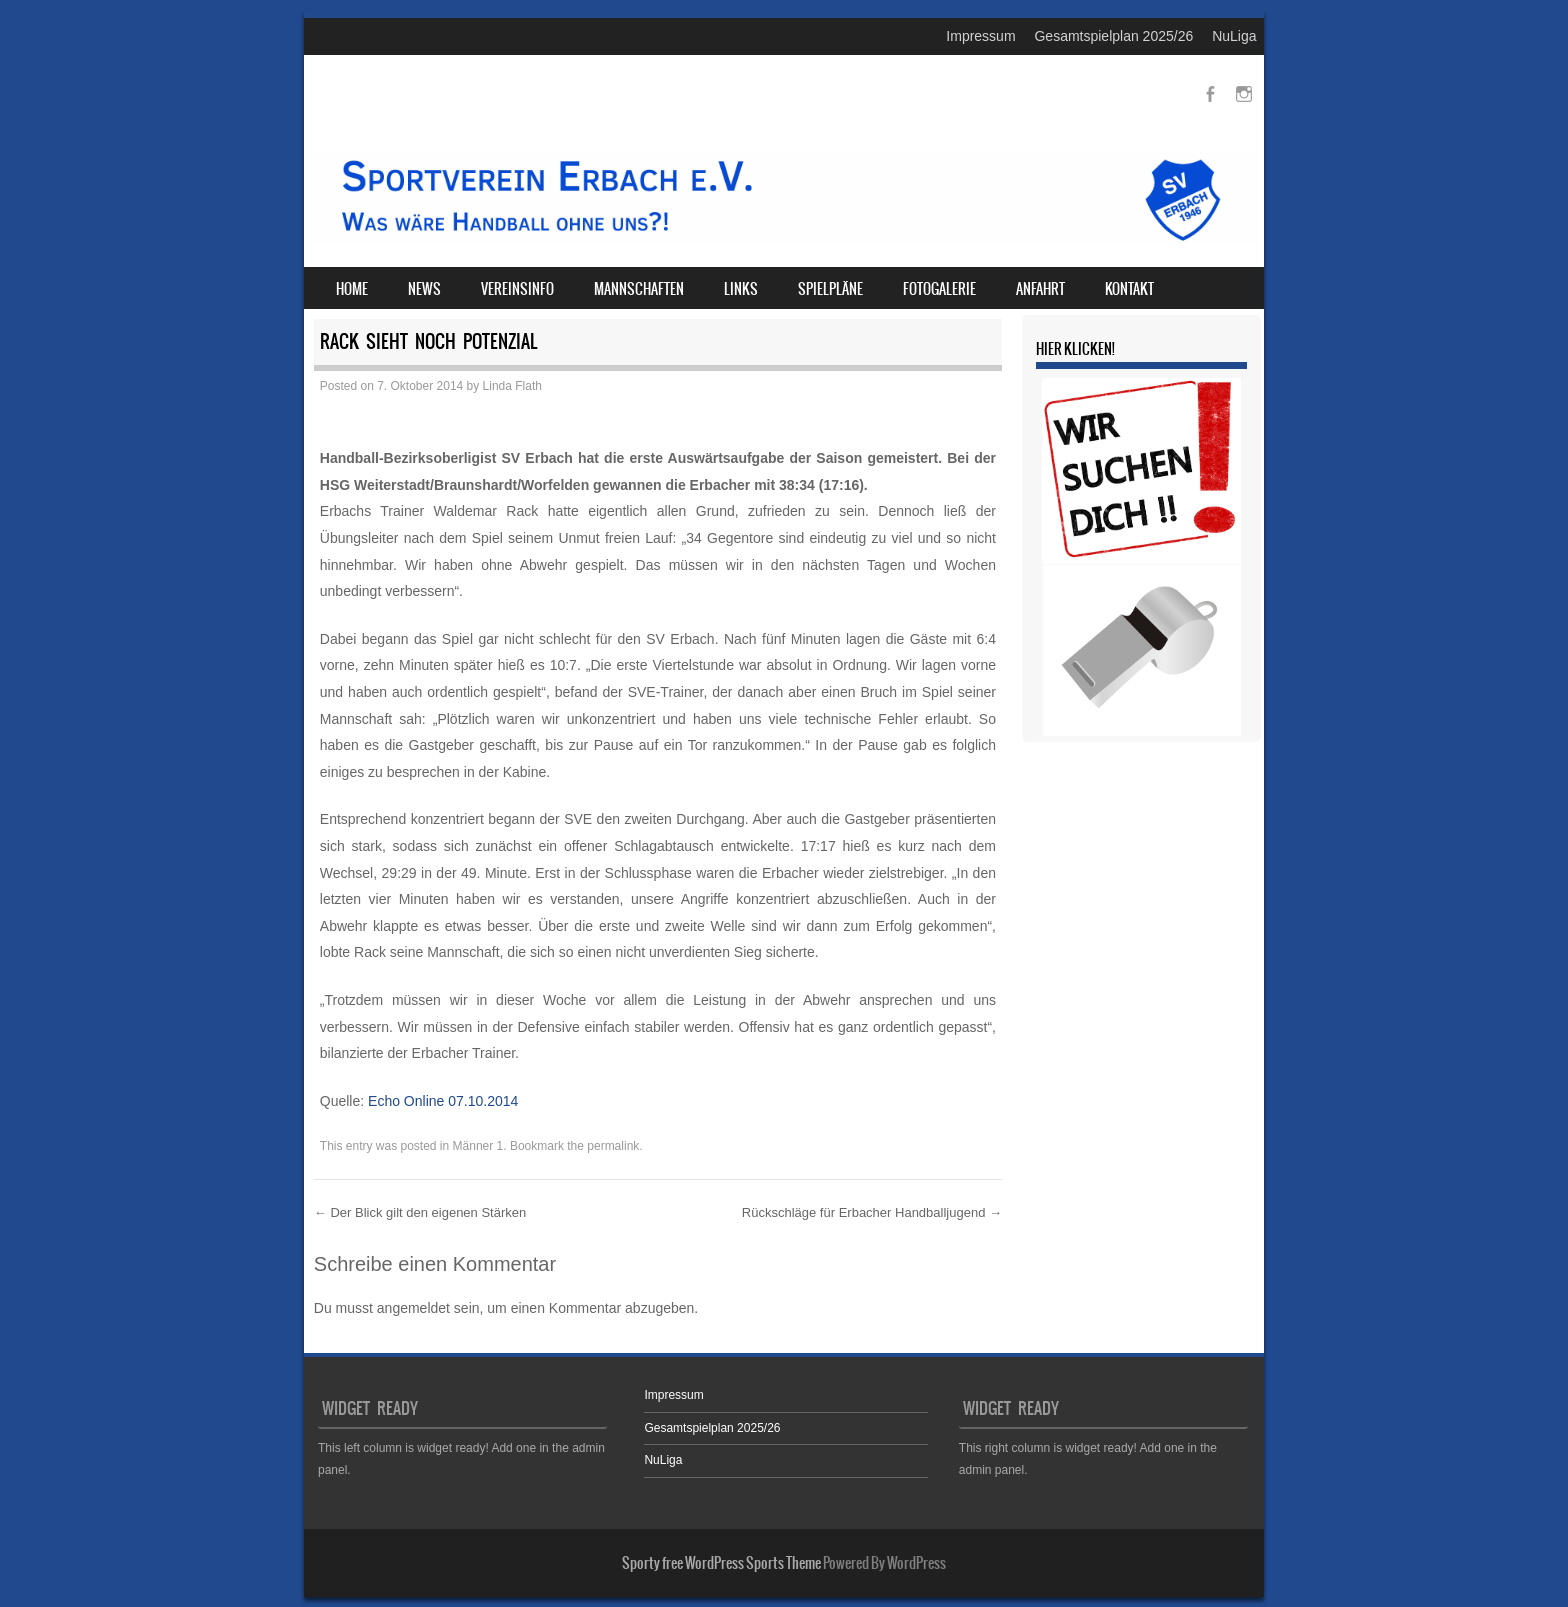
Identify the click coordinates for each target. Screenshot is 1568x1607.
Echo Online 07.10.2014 (443, 1101)
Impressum (980, 36)
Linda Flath (512, 386)
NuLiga (1234, 36)
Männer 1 (478, 1146)
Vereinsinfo (517, 289)
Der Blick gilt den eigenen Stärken (420, 1212)
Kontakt (1129, 289)
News (424, 289)
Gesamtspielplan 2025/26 (1113, 36)
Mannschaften (639, 289)
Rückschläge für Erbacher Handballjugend (872, 1212)
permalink (613, 1146)
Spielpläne (830, 289)
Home (352, 289)
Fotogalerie (939, 289)
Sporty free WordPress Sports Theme (721, 1563)
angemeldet (413, 1308)
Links (741, 289)
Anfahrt (1040, 289)
